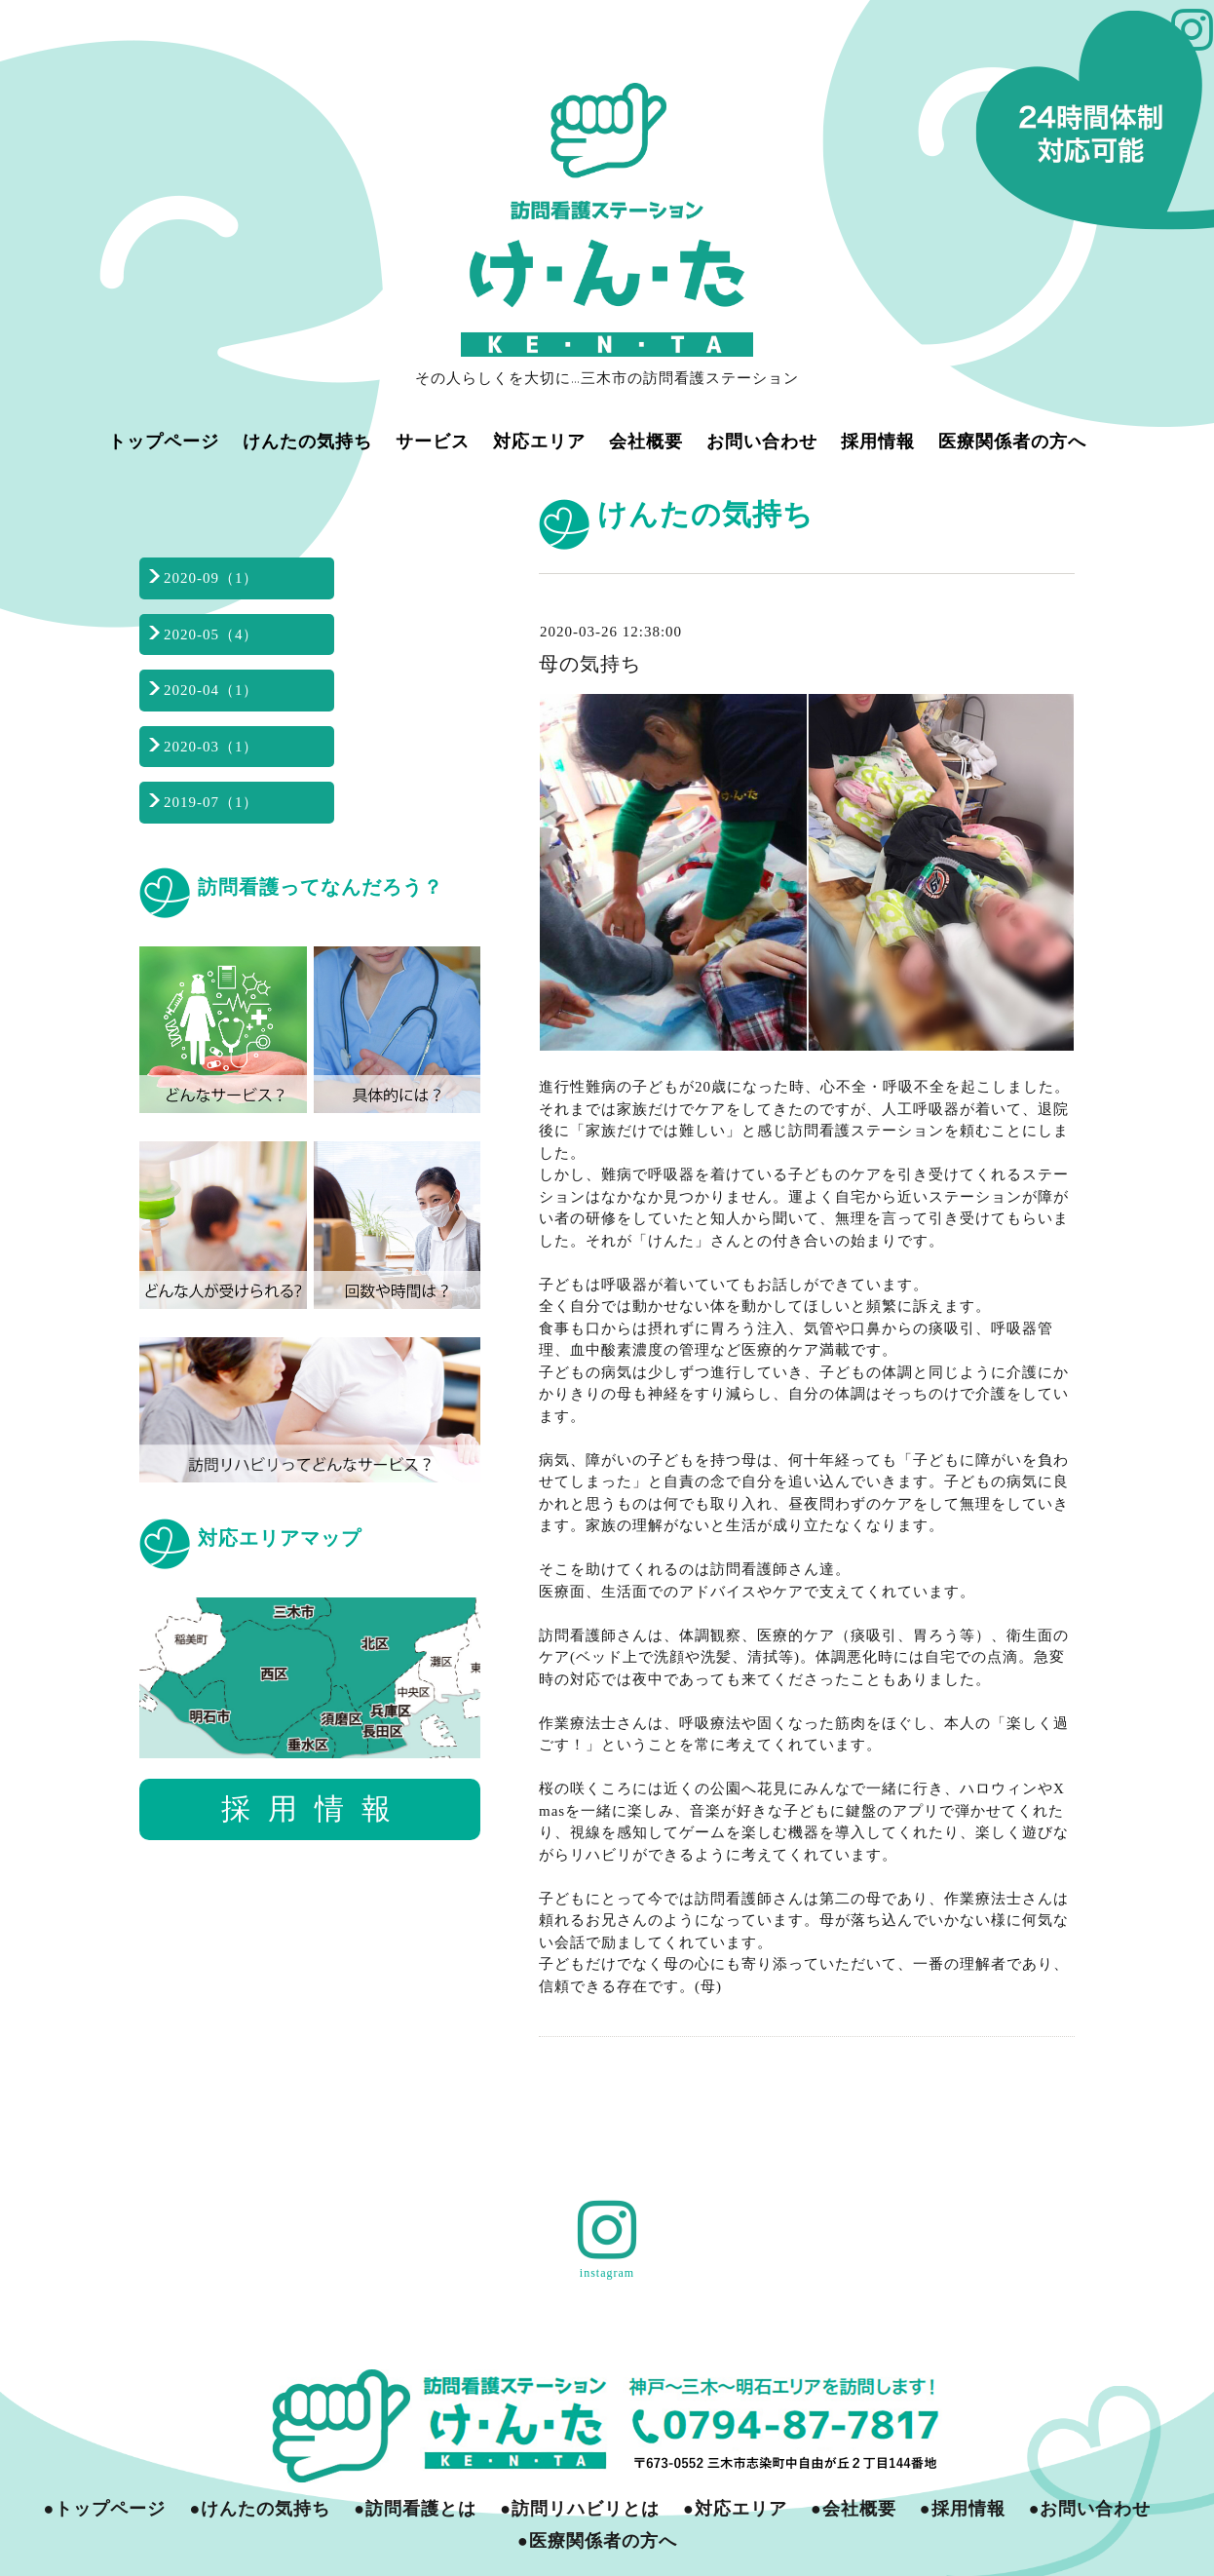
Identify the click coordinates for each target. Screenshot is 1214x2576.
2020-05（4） (211, 634)
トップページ (163, 440)
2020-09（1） (211, 578)
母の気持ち (590, 663)
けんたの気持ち (307, 440)
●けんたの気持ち (259, 2508)
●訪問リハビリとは (580, 2508)
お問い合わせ (761, 440)
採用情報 (878, 440)
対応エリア (539, 440)
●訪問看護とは (415, 2508)
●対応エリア (735, 2508)
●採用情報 (962, 2508)
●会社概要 (853, 2508)
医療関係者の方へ (1012, 440)
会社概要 (646, 440)
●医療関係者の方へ (597, 2541)
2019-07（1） (211, 802)
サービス (433, 440)
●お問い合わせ (1090, 2508)
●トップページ (105, 2508)
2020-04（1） (211, 690)
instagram (607, 2273)
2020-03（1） (211, 746)
